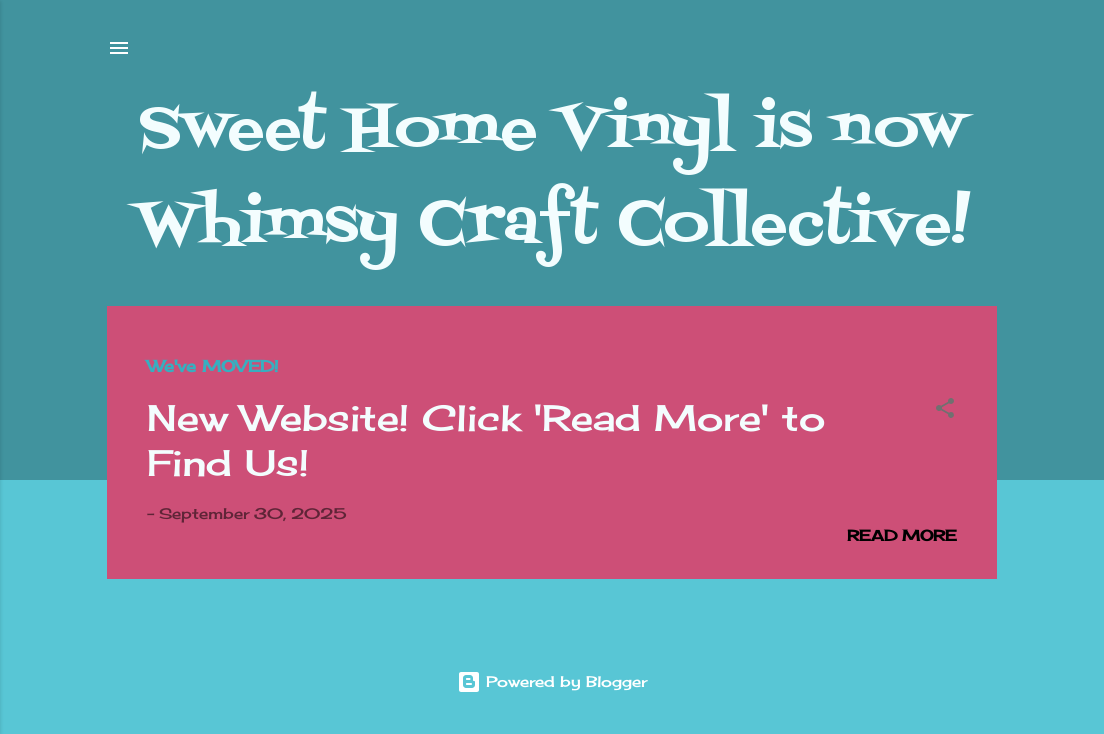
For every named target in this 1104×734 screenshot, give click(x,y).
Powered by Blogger (552, 681)
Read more (902, 535)
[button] (945, 411)
